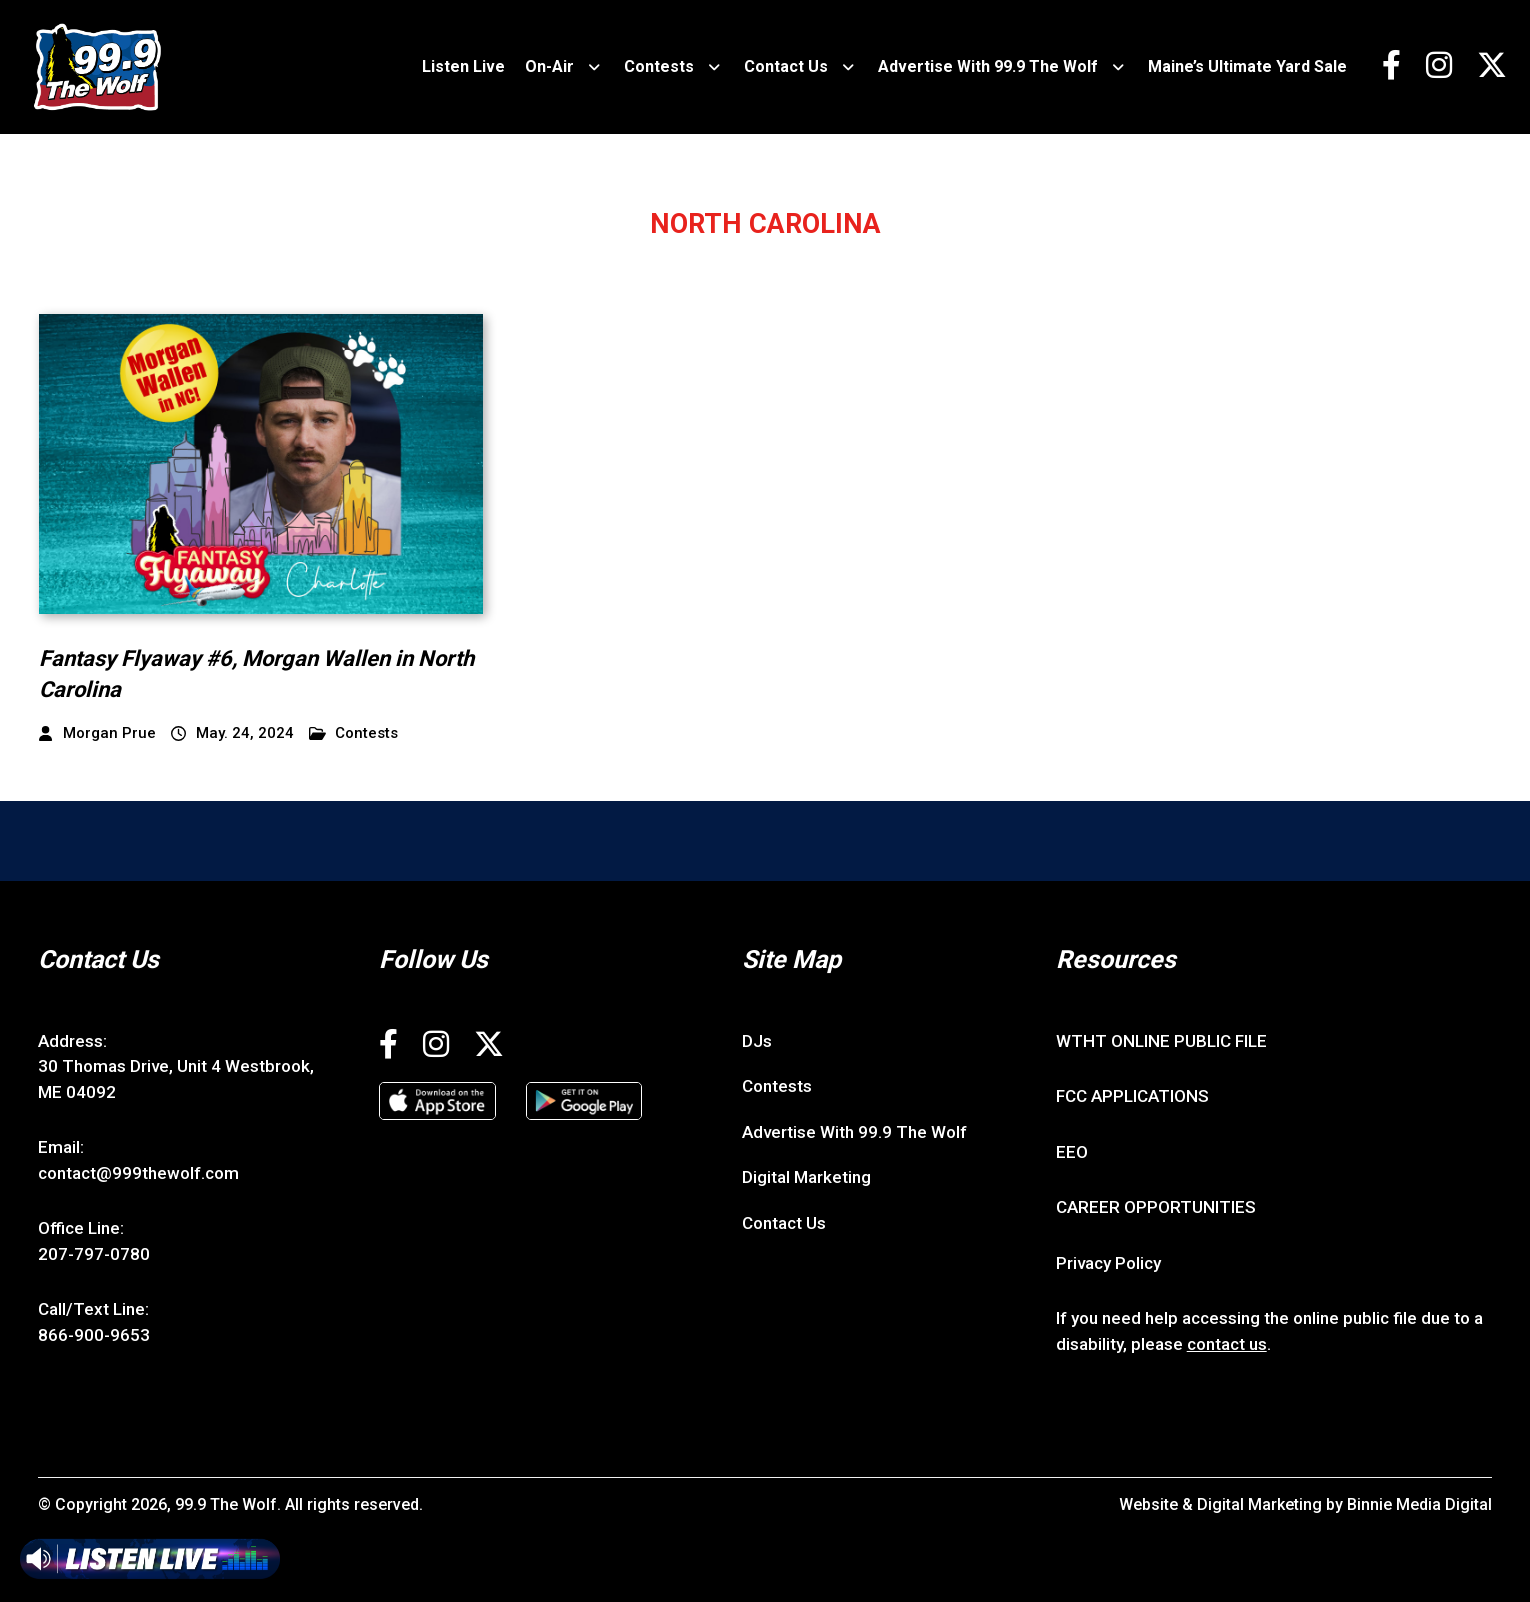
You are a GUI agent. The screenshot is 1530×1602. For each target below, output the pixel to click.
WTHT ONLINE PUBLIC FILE (1161, 1041)
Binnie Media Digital (1419, 1504)
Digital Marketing (806, 1177)
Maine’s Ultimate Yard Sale (1247, 66)
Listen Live (463, 66)
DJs (757, 1041)
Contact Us (786, 66)
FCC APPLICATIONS (1132, 1096)
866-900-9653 (94, 1335)
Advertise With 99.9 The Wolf (988, 66)
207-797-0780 (94, 1254)
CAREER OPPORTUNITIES (1156, 1207)
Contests (659, 66)
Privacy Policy (1108, 1263)
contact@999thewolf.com (138, 1173)
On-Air (549, 66)
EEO (1072, 1152)
